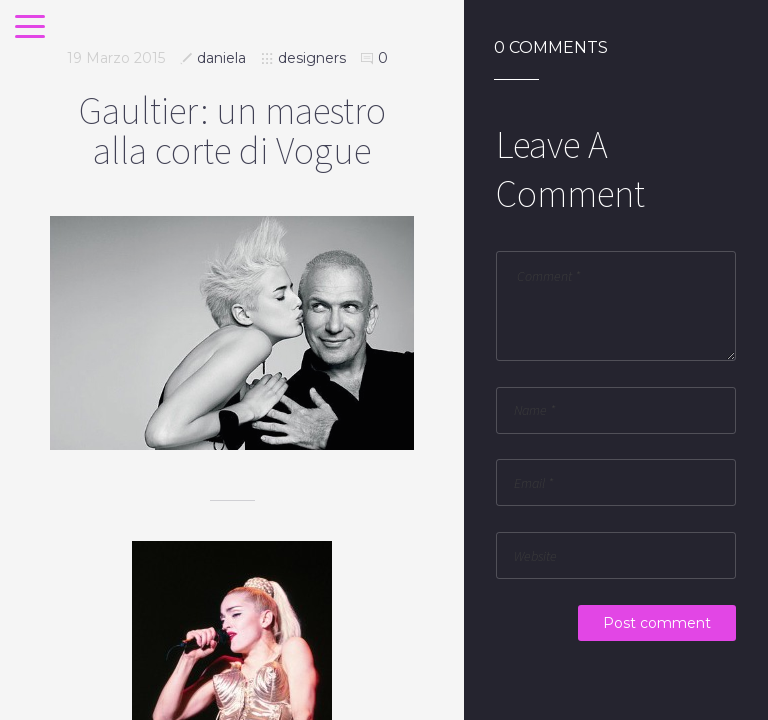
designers (312, 58)
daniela (221, 58)
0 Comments (551, 48)
